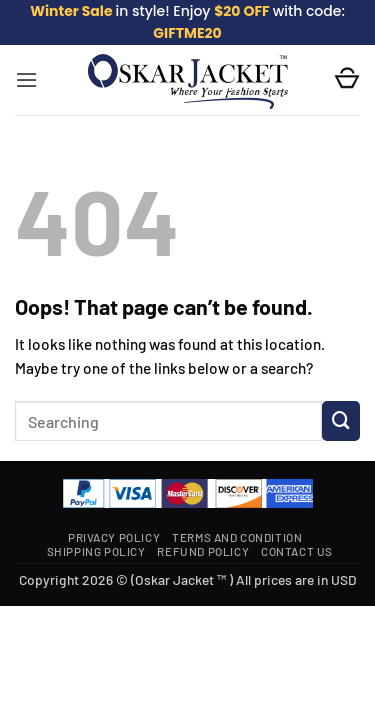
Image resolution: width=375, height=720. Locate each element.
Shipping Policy (96, 551)
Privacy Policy (114, 537)
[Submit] (341, 421)
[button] (26, 80)
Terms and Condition (237, 537)
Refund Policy (203, 551)
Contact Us (297, 551)
